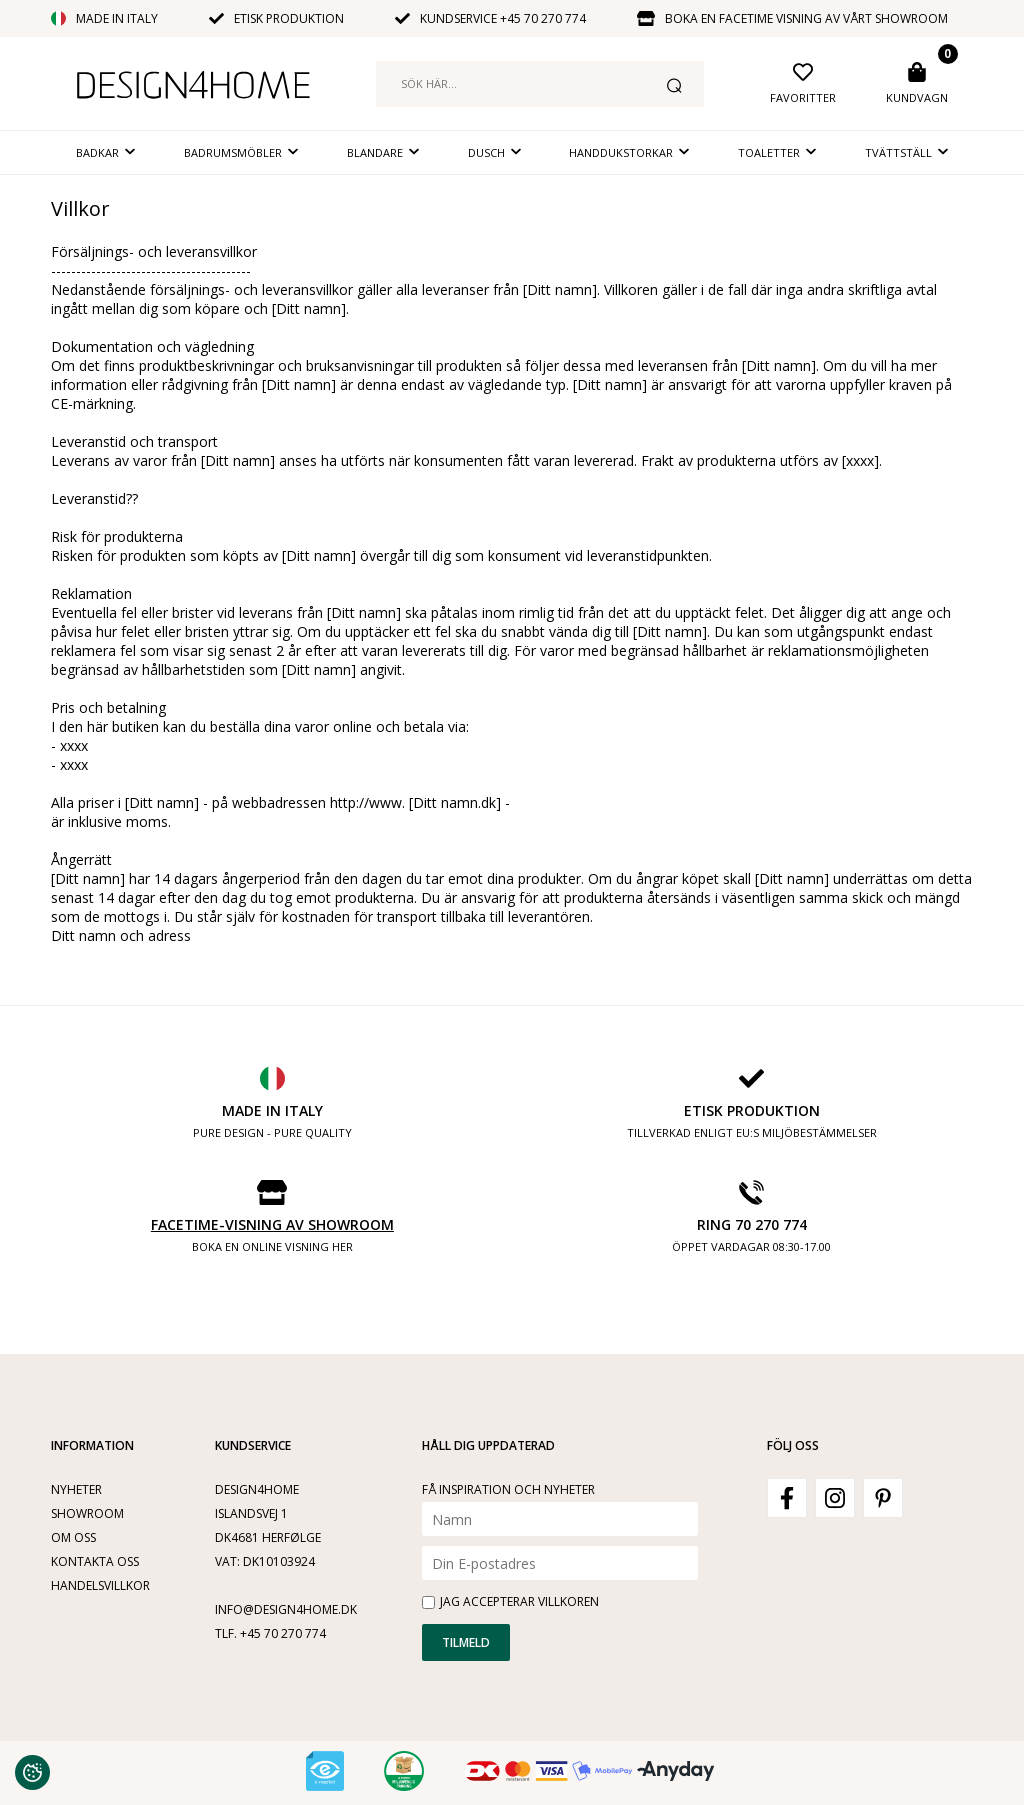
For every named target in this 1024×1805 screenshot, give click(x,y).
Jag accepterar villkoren (519, 1601)
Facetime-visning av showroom (272, 1224)
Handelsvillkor (100, 1585)
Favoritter (803, 97)
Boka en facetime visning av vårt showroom (806, 18)
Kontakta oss (95, 1561)
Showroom (87, 1513)
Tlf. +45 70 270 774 (270, 1633)
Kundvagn (917, 97)
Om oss (73, 1537)
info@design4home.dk (286, 1609)
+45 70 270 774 (543, 18)
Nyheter (76, 1489)
